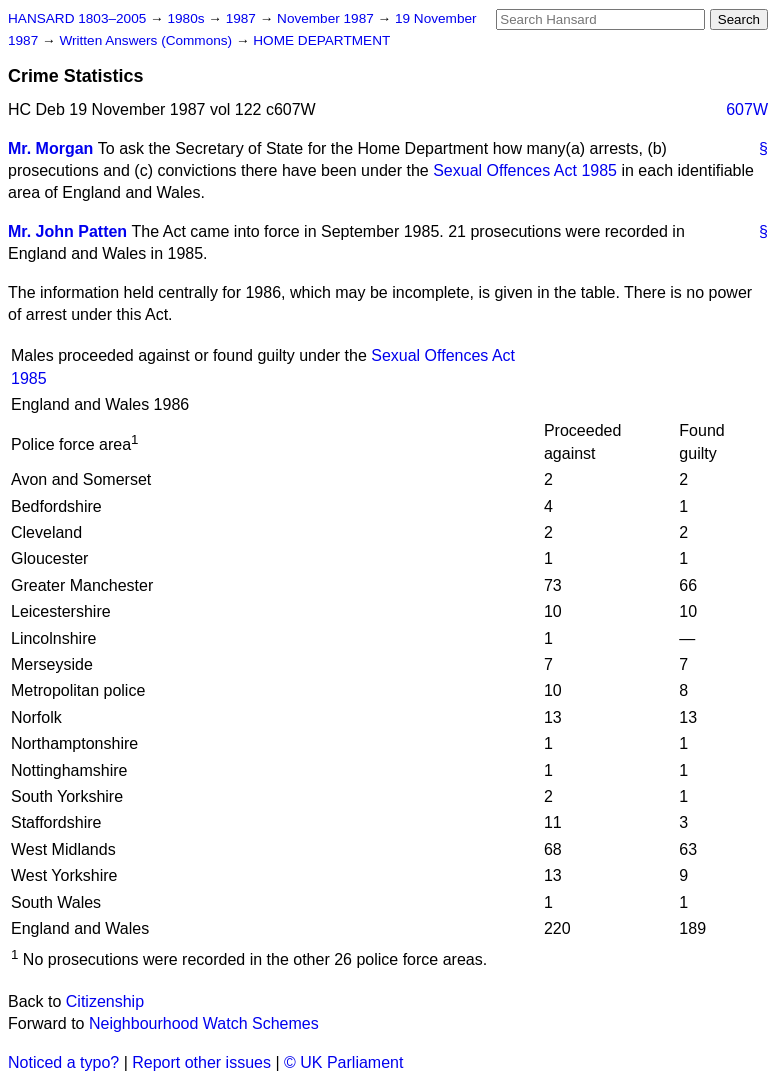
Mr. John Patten (67, 231)
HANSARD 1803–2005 (77, 18)
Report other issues (201, 1062)
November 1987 (327, 18)
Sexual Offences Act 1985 (525, 170)
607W (747, 109)
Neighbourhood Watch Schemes (204, 1023)
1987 (243, 18)
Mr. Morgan (50, 148)
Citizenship (105, 1001)
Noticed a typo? (63, 1062)
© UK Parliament (343, 1062)
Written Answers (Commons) (147, 40)
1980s (187, 18)
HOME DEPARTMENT (321, 40)
